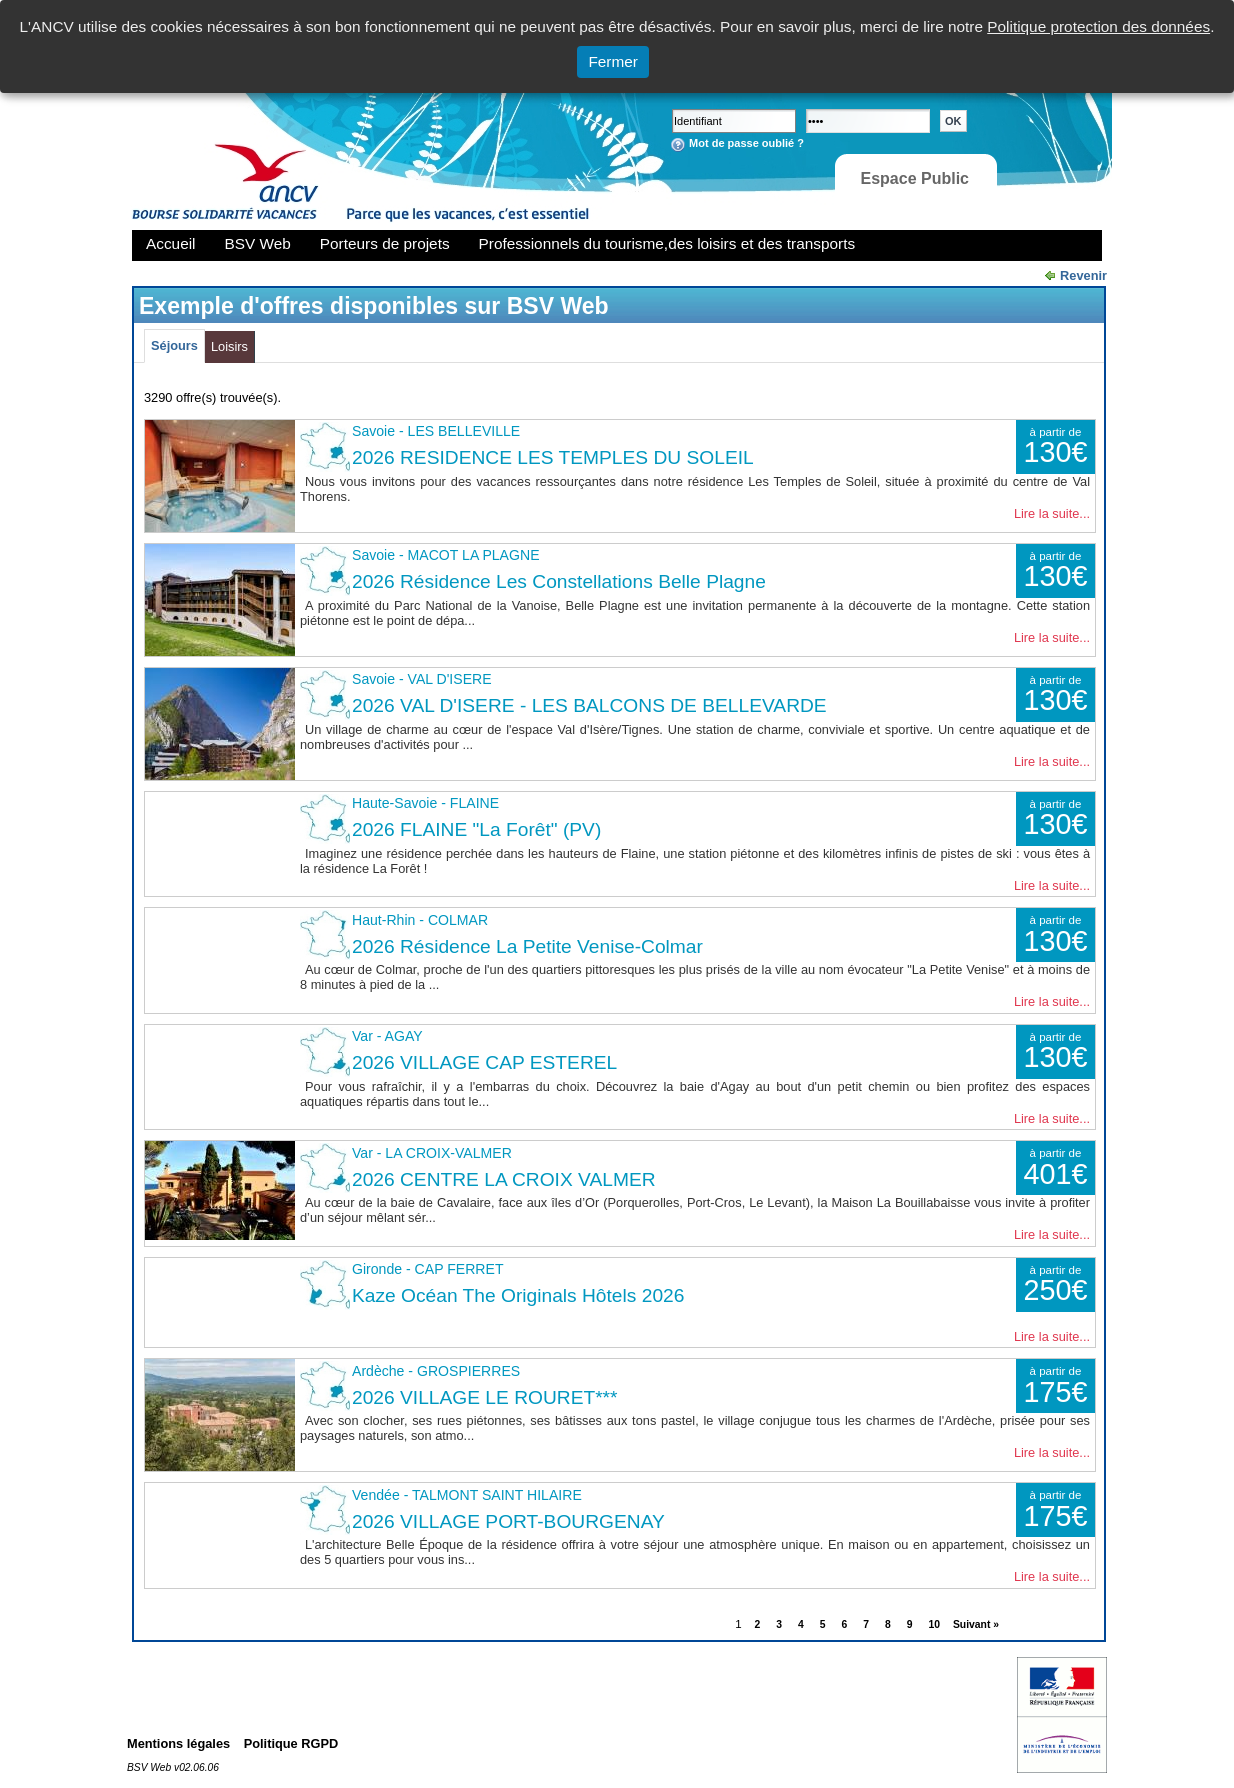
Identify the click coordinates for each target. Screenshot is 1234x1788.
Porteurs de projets (385, 243)
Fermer (613, 61)
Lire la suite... (1052, 513)
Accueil (171, 243)
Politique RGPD (291, 1743)
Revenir (1083, 275)
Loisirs (229, 346)
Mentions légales (178, 1743)
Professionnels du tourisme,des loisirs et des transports (667, 243)
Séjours (174, 345)
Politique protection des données (1098, 26)
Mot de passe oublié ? (746, 143)
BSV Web (258, 243)
